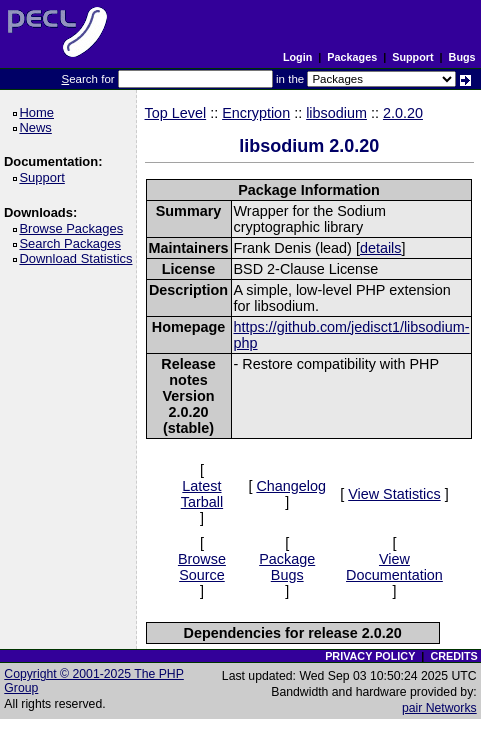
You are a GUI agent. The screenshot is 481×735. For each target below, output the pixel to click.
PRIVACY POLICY (370, 656)
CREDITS (453, 656)
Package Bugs (287, 567)
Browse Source (202, 567)
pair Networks (439, 708)
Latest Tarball (202, 494)
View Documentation (394, 567)
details (381, 248)
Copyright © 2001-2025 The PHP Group (94, 681)
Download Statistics (79, 258)
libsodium (336, 113)
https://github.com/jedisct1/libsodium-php (352, 335)
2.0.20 (403, 113)
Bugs (462, 57)
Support (412, 57)
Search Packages (73, 243)
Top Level (176, 113)
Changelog (291, 486)
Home (39, 112)
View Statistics (394, 494)
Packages (352, 57)
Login (297, 57)
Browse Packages (74, 228)
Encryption (256, 113)
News (38, 127)
